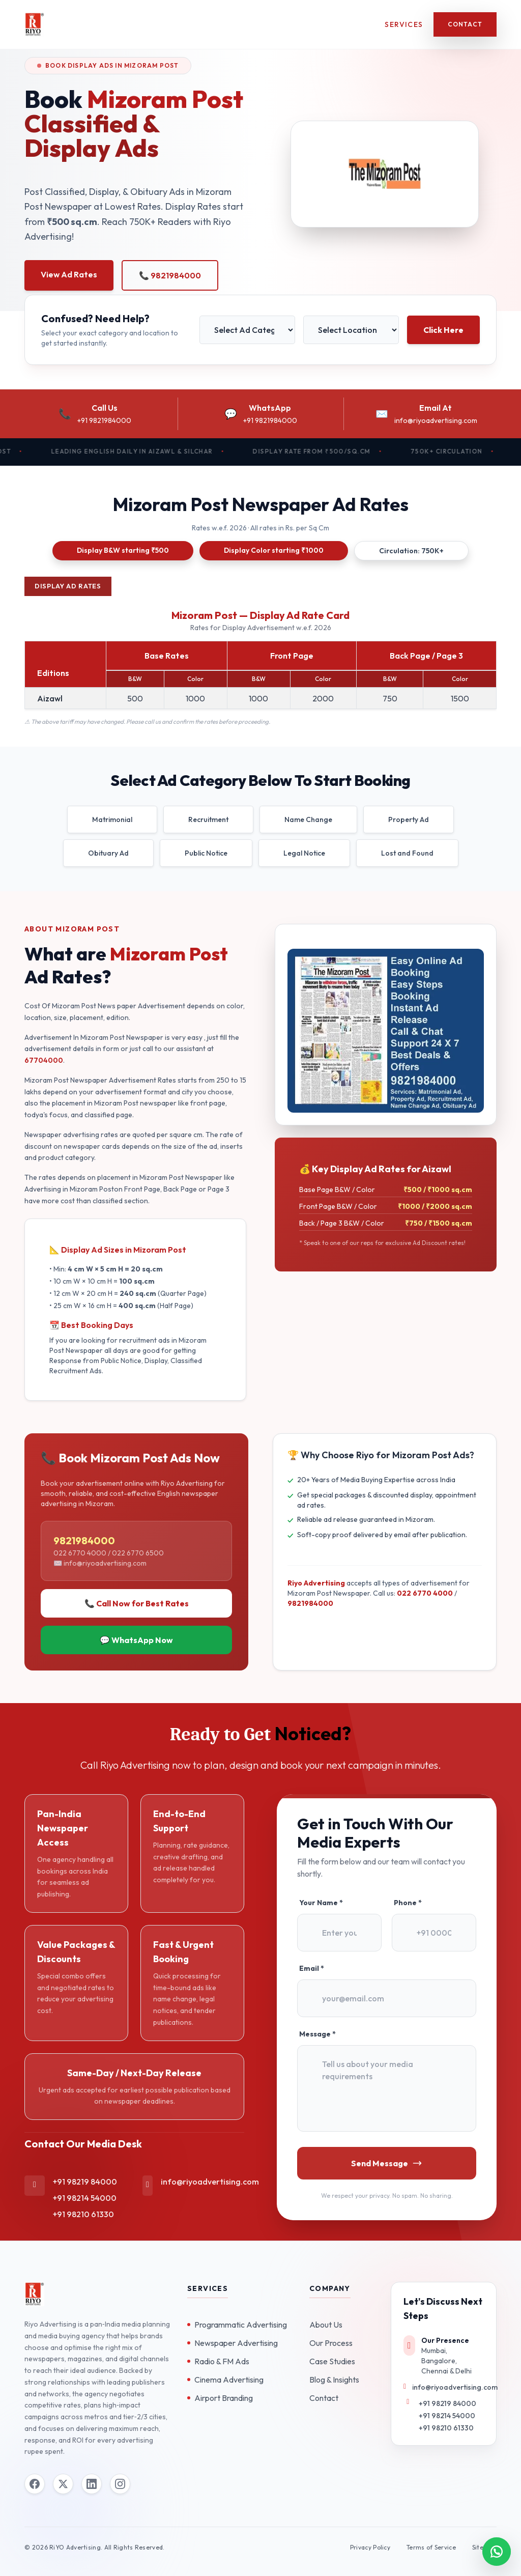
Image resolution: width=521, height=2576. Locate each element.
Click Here (443, 330)
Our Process (331, 2343)
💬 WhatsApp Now (136, 1640)
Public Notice (206, 853)
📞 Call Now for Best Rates (136, 1603)
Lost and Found (407, 853)
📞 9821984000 (170, 275)
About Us (325, 2324)
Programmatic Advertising (237, 2324)
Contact (465, 24)
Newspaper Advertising (232, 2343)
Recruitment (208, 819)
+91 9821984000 (104, 420)
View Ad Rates (69, 274)
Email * (311, 1968)
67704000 (43, 1060)
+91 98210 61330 (83, 2214)
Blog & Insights (334, 2379)
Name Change (308, 819)
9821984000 (310, 1603)
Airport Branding (220, 2398)
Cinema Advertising (225, 2379)
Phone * (408, 1902)
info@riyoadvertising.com (435, 420)
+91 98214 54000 (85, 2198)
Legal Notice (304, 853)
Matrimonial (112, 819)
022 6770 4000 (425, 1593)
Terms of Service (431, 2547)
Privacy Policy (370, 2547)
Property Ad (408, 819)
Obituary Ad (108, 853)
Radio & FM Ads (218, 2361)
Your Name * (321, 1902)
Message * (317, 2034)
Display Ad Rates (68, 586)
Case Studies (332, 2361)
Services (404, 24)
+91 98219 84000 (85, 2181)
